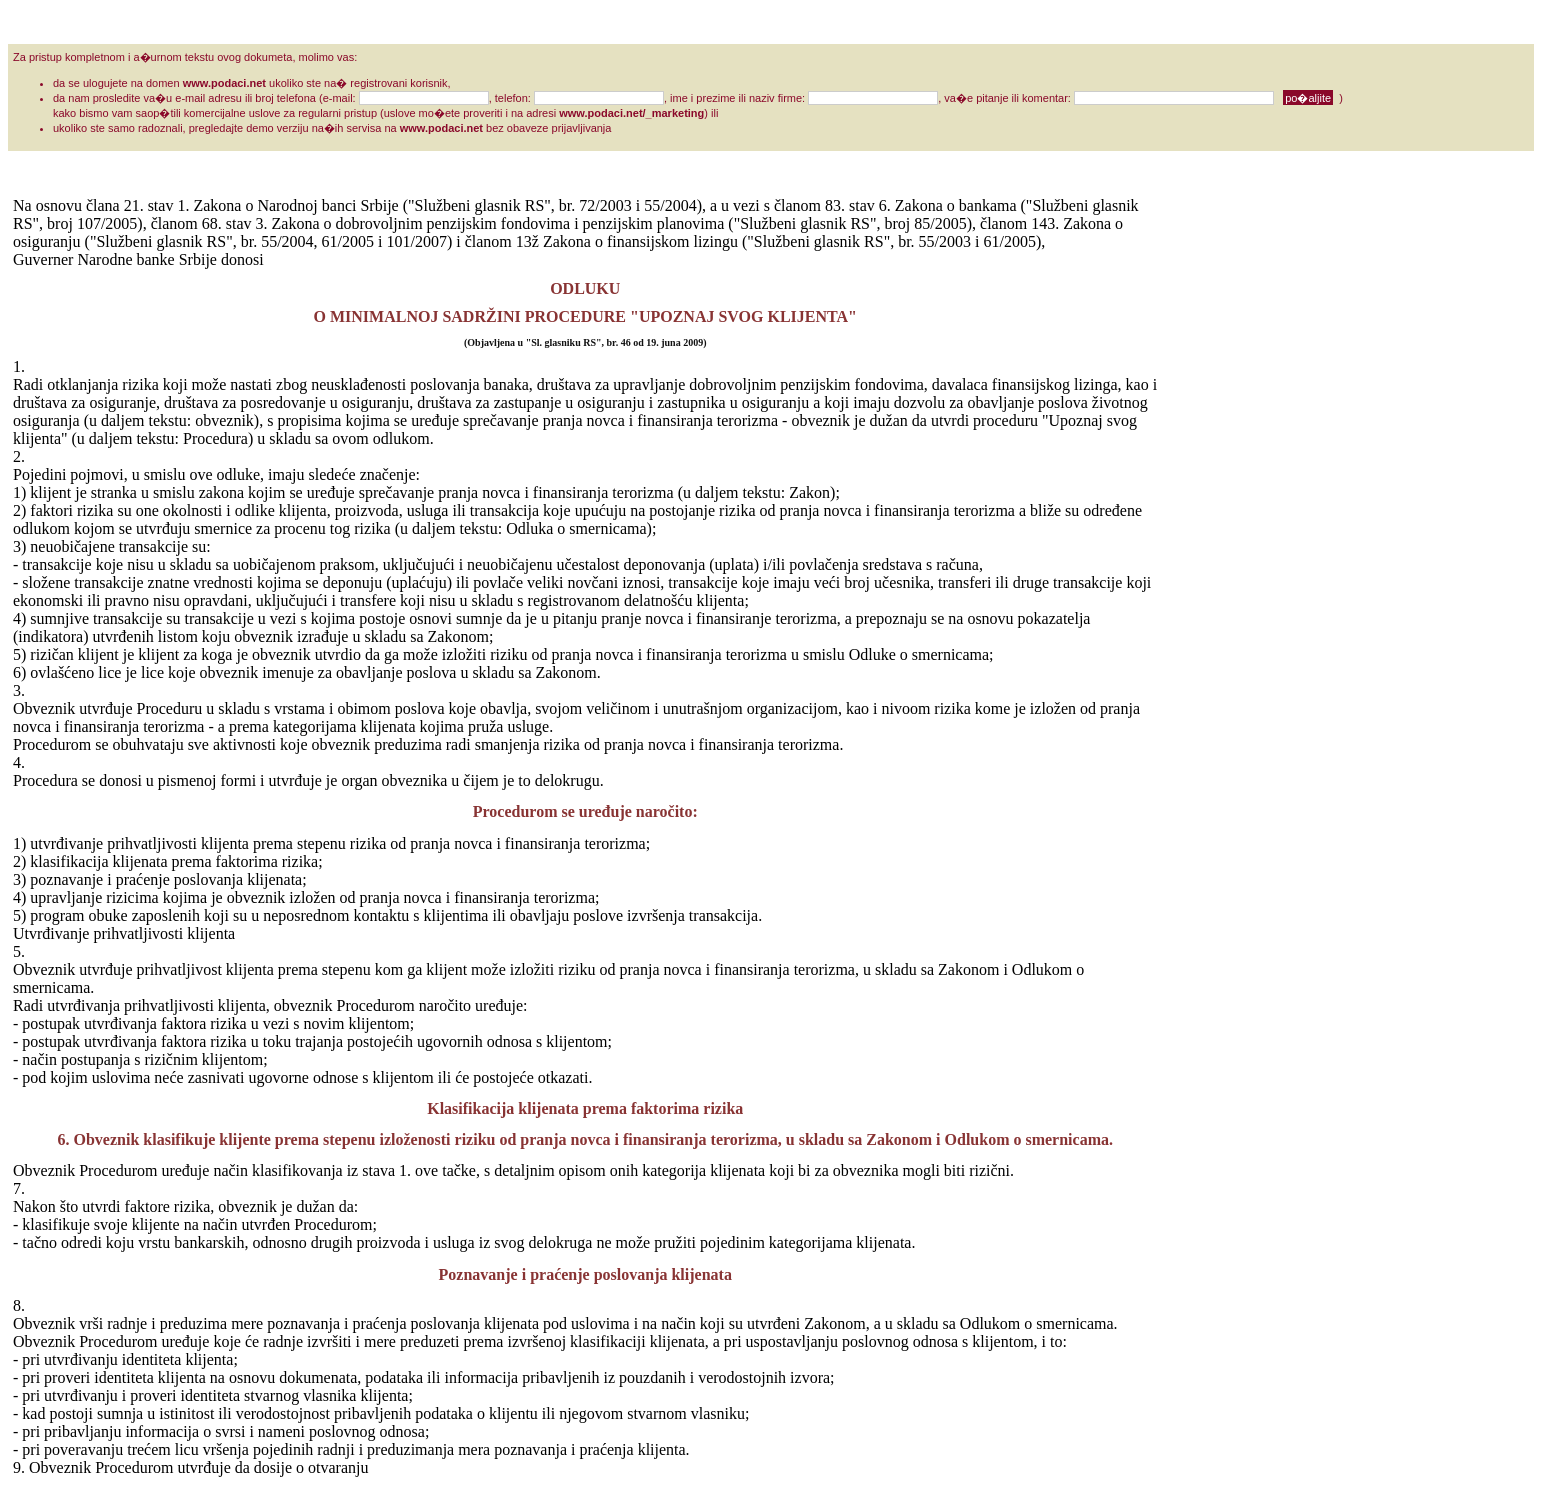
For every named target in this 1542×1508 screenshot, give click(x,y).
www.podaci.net (224, 83)
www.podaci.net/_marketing (631, 113)
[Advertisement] (1238, 497)
